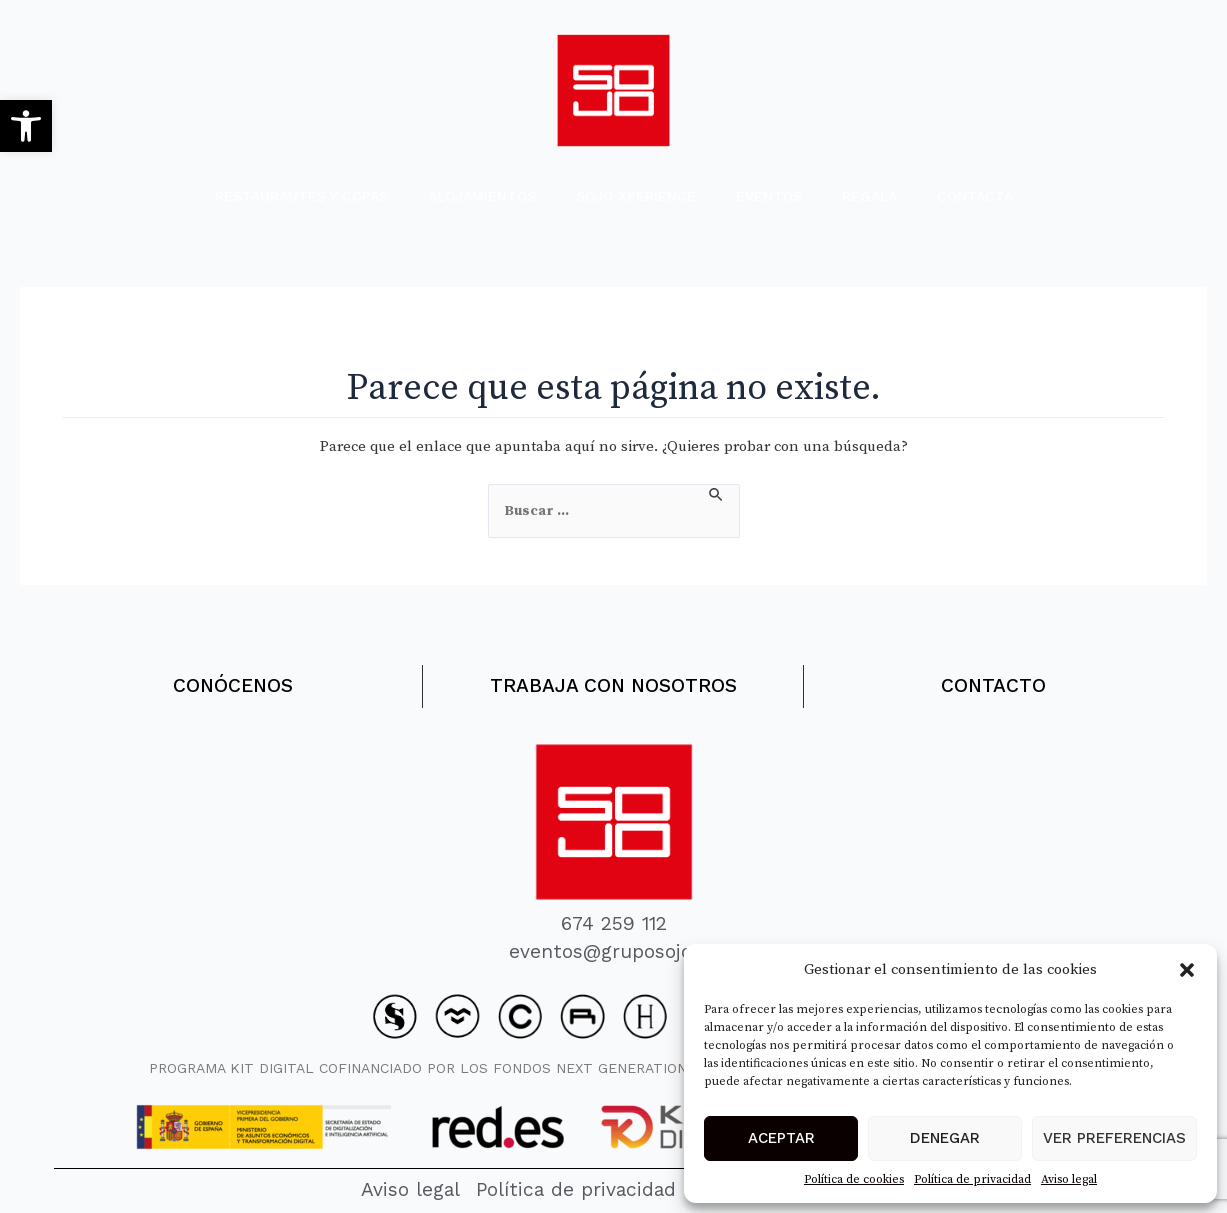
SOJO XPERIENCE (636, 196)
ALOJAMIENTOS (482, 196)
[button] (26, 126)
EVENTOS (769, 196)
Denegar (945, 1138)
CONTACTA (975, 196)
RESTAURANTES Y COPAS (301, 196)
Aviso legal (1069, 1179)
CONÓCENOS (232, 681)
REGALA (869, 196)
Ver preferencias (1114, 1138)
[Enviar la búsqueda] (717, 496)
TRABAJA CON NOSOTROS (613, 681)
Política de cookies (854, 1179)
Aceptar (781, 1138)
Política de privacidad (972, 1179)
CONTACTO (994, 681)
